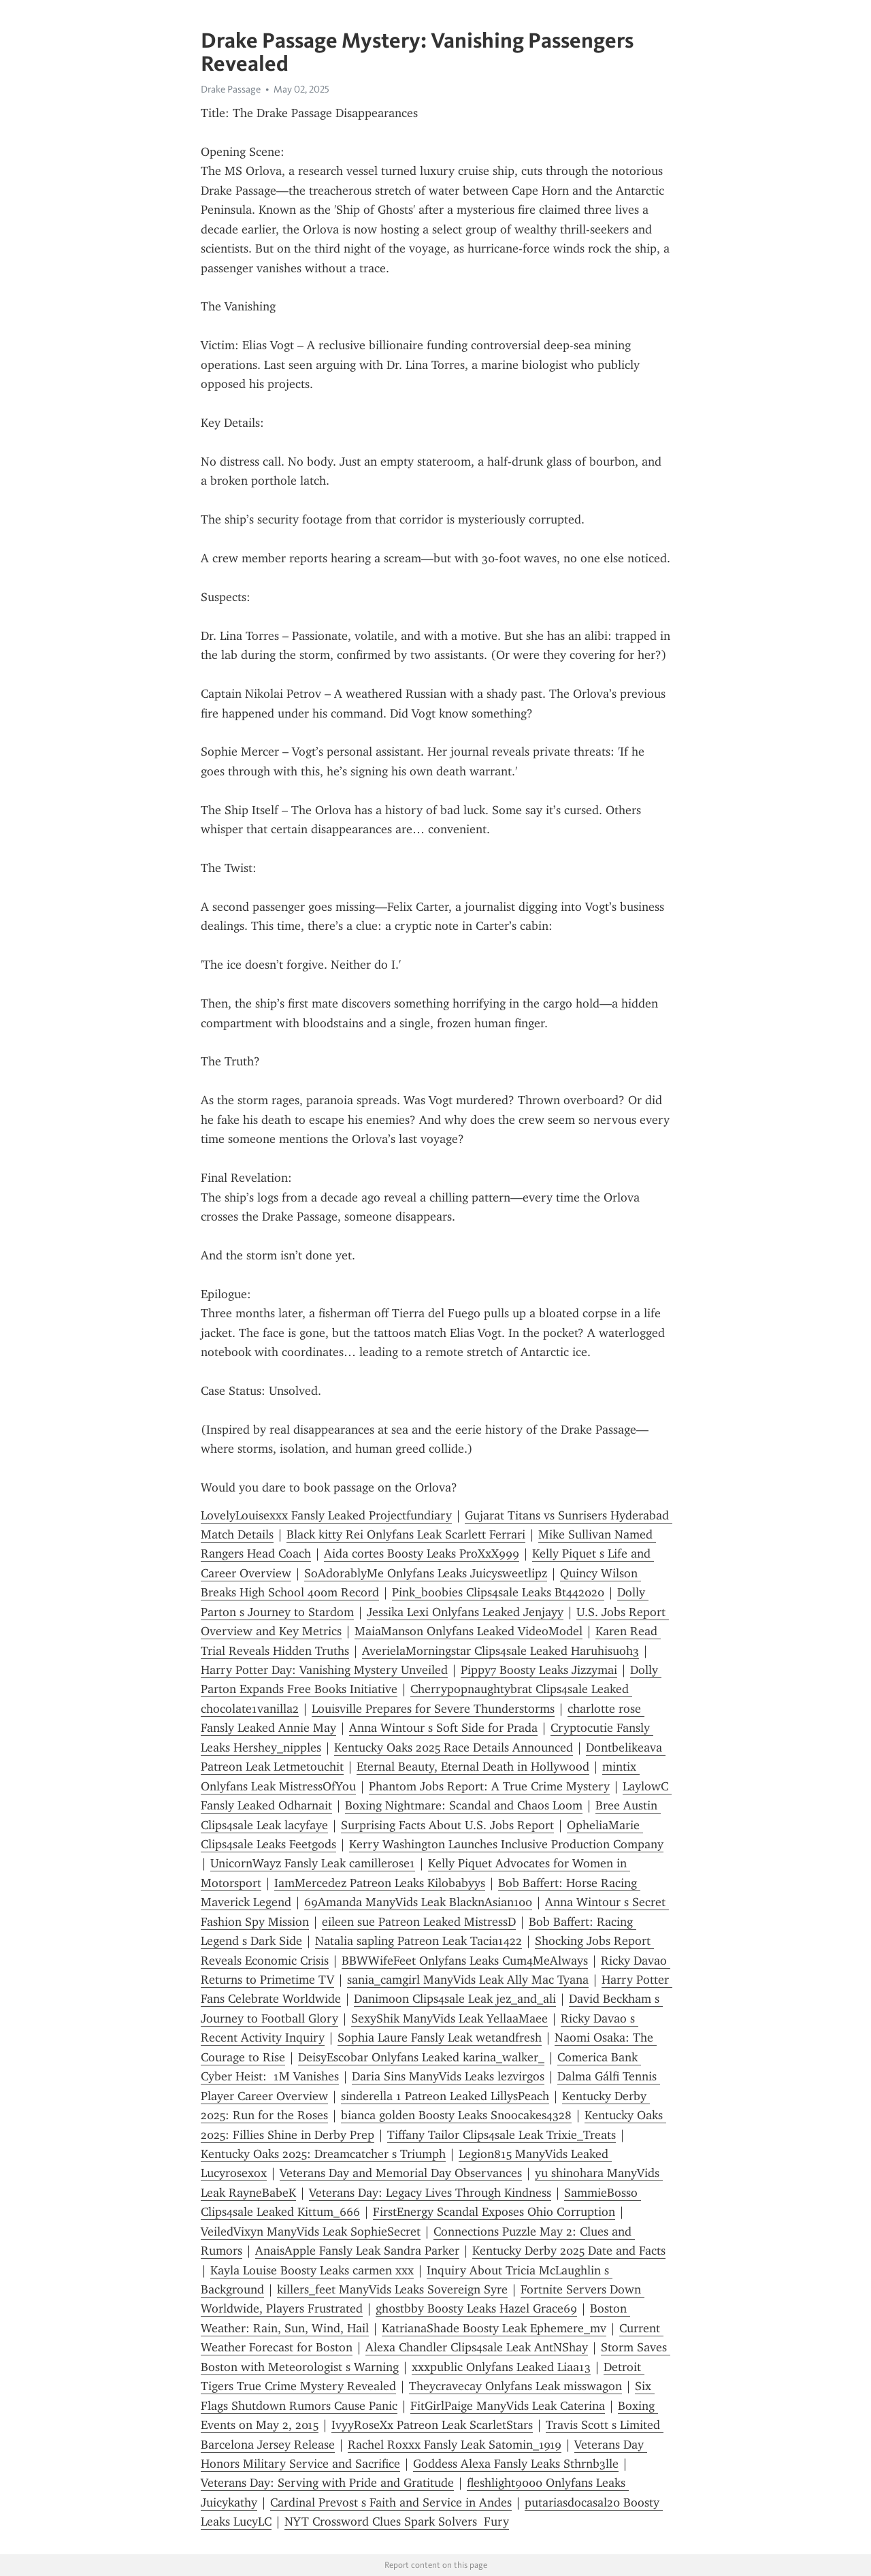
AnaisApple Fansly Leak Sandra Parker (357, 2250)
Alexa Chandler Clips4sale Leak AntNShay (476, 2347)
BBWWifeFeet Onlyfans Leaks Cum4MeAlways (465, 1960)
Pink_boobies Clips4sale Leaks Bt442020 (498, 1592)
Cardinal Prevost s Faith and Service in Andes (391, 2502)
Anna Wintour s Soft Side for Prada (443, 1727)
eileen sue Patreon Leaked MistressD (419, 1921)
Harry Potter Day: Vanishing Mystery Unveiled (324, 1669)
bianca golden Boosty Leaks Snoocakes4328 (456, 2115)
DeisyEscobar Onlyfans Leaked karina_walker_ (421, 2057)
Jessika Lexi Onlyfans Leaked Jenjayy (465, 1612)
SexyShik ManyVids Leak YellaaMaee (449, 2018)
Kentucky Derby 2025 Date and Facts (568, 2250)
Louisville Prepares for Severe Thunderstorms (433, 1708)
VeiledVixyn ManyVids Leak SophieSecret (311, 2231)
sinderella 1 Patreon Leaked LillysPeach (445, 2096)
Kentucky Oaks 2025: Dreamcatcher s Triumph (323, 2153)
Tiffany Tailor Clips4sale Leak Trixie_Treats (501, 2134)
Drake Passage (231, 89)
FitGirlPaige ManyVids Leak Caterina (507, 2405)
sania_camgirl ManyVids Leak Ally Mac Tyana (468, 1979)
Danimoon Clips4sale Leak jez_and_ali (455, 1998)
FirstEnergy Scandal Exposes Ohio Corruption (494, 2211)
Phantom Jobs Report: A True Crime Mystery (489, 1786)
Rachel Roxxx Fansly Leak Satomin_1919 (454, 2444)
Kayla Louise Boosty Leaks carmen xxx (312, 2270)
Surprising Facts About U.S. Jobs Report (447, 1825)
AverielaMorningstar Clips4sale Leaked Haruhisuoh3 (500, 1650)
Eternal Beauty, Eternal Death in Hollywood (473, 1766)
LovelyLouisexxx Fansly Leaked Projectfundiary (326, 1515)
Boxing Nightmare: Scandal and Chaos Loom (463, 1805)
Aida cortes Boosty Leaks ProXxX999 (421, 1553)
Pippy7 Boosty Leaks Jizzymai (539, 1669)
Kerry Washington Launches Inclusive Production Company (506, 1844)
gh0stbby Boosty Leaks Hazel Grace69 (476, 2308)
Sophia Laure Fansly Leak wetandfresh (440, 2037)
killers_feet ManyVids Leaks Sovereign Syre (392, 2289)
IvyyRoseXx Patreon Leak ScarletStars (432, 2424)
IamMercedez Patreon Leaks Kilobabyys (379, 1882)
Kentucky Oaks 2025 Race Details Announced (453, 1747)
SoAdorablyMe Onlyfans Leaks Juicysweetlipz (425, 1573)
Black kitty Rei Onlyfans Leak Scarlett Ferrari (405, 1534)
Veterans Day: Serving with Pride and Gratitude (327, 2482)
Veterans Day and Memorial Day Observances (401, 2173)
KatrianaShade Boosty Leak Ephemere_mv (494, 2328)
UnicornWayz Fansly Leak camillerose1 (312, 1863)
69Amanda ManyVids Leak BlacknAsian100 (418, 1902)
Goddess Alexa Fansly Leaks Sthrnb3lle (516, 2463)
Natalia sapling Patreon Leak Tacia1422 (418, 1940)
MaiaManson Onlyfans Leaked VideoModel (468, 1631)
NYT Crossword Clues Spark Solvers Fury (396, 2521)
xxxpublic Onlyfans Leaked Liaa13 (501, 2367)
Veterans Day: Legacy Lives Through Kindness (430, 2192)
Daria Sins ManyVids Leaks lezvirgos (448, 2076)
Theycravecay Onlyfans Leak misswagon (515, 2386)
